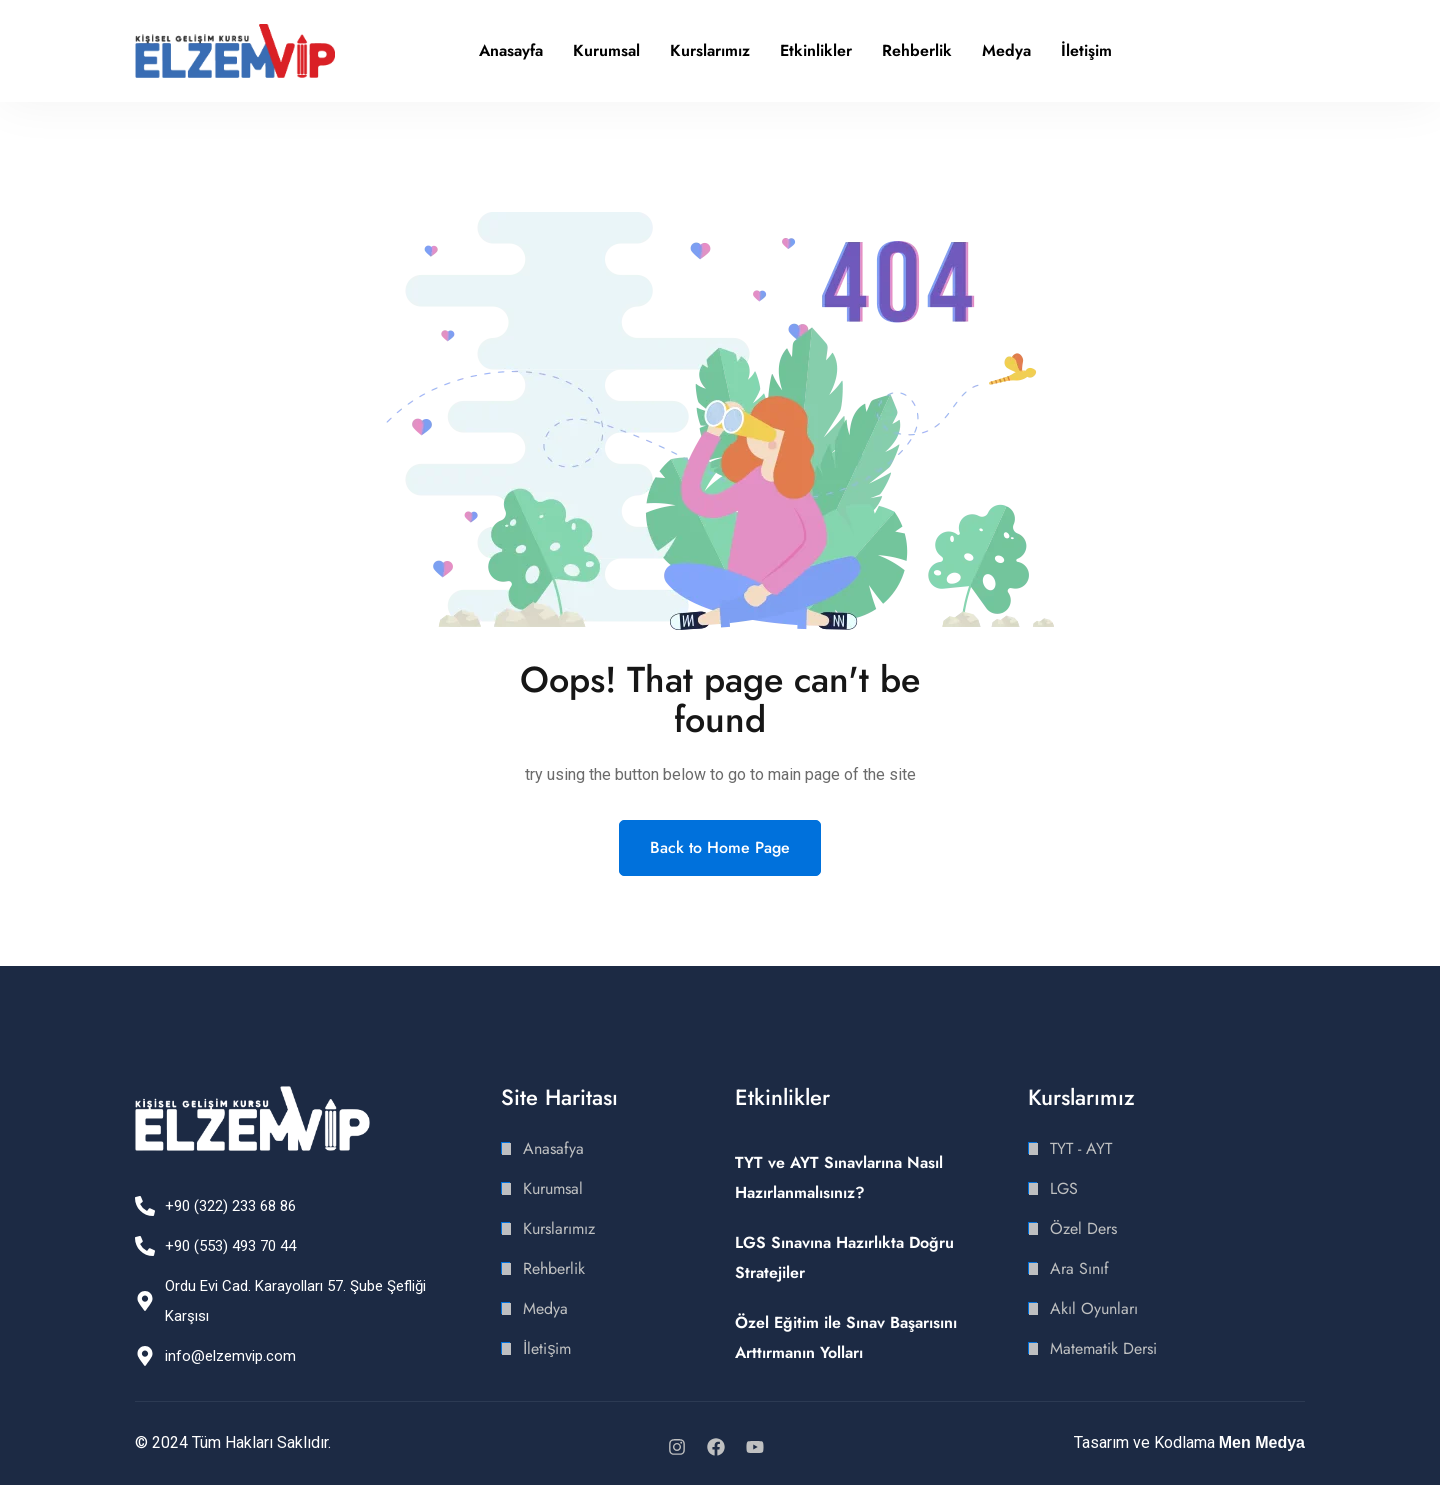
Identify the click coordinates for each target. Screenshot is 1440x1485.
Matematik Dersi (1103, 1348)
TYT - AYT (1081, 1148)
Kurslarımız (710, 50)
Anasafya (553, 1148)
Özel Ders (1083, 1228)
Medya (1006, 50)
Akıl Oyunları (1094, 1308)
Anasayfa (511, 50)
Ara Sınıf (1079, 1268)
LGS (1064, 1188)
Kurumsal (606, 50)
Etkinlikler (816, 50)
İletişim (1086, 50)
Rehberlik (917, 50)
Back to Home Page (720, 847)
